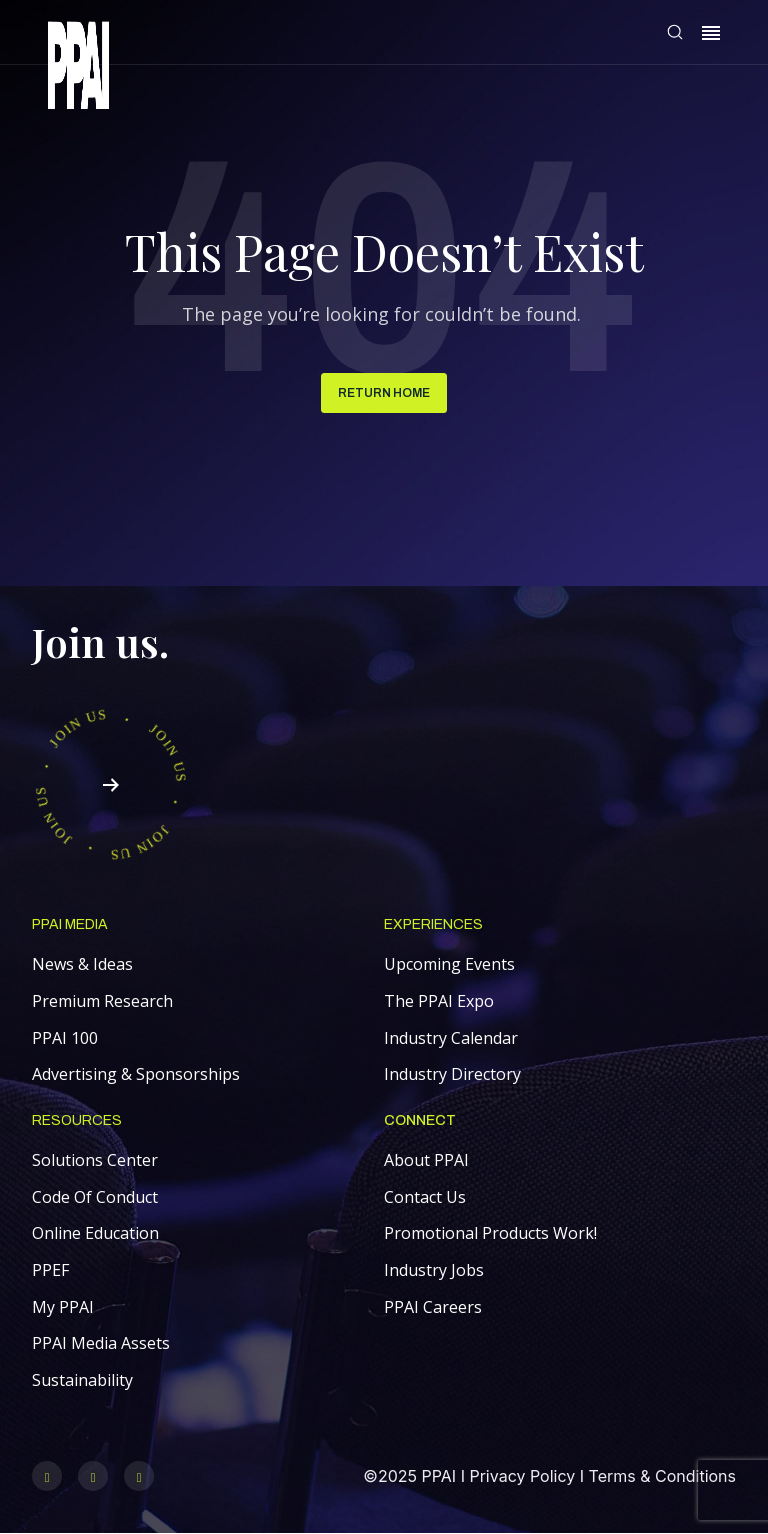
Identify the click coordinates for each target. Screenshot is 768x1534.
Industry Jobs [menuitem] (434, 1270)
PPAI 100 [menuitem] (65, 1038)
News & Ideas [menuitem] (82, 964)
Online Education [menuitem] (95, 1233)
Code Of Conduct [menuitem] (95, 1197)
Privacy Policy (522, 1476)
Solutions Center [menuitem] (95, 1160)
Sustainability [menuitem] (82, 1380)
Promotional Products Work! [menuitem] (490, 1233)
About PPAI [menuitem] (426, 1160)
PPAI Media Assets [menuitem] (101, 1343)
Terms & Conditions (662, 1476)
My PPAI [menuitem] (63, 1307)
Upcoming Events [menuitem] (449, 964)
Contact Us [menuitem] (425, 1197)
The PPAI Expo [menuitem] (439, 1001)
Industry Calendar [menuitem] (451, 1038)
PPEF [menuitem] (50, 1270)
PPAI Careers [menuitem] (433, 1307)
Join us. (100, 641)
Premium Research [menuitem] (102, 1001)
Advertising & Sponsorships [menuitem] (136, 1074)
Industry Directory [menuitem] (452, 1074)
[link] (78, 68)
